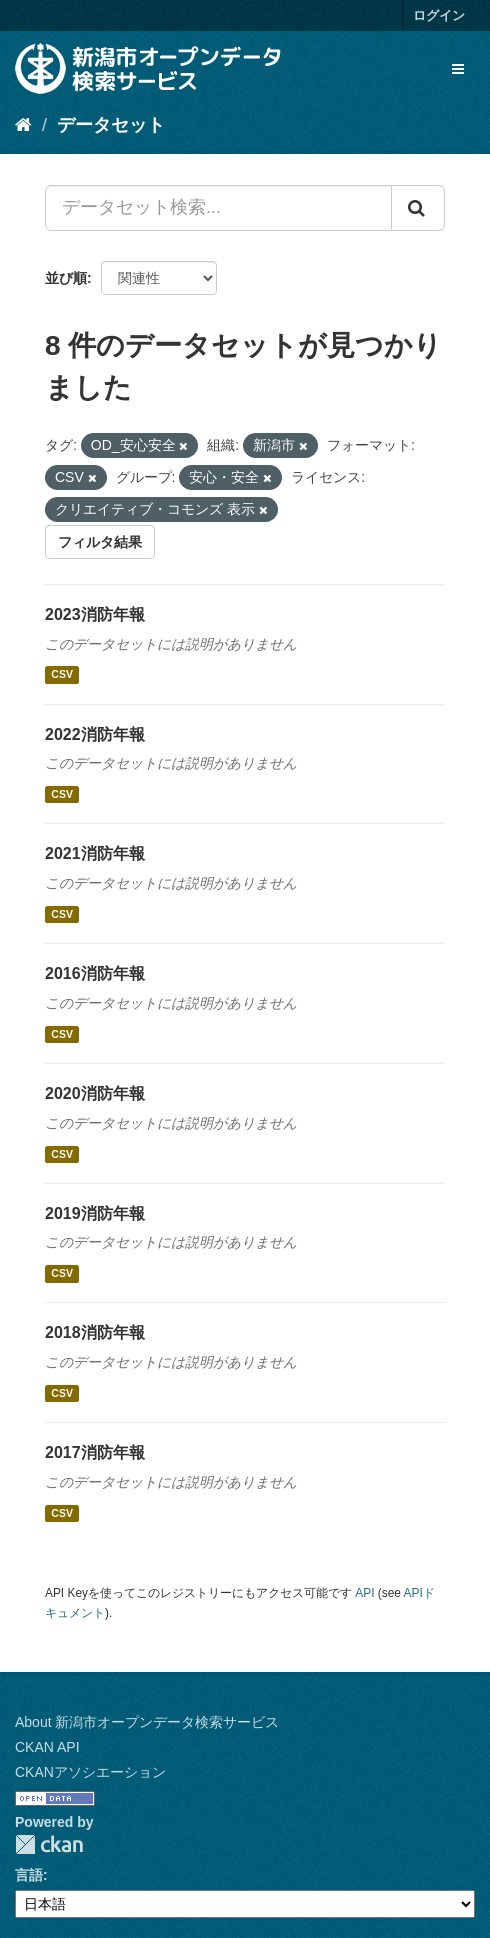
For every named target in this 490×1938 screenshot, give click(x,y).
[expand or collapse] (458, 69)
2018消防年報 (95, 1332)
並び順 (66, 278)
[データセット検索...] (218, 208)
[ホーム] (23, 125)
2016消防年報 (95, 973)
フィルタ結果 (100, 542)
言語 (29, 1875)
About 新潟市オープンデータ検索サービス (147, 1722)
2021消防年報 (95, 853)
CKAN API (47, 1747)
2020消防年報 (95, 1093)
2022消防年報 (95, 734)
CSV (62, 675)
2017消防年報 (95, 1452)
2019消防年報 (95, 1213)
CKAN (49, 1844)
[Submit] (418, 208)
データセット (111, 125)
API (364, 1593)
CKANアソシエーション (90, 1772)
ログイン (439, 15)
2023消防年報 (95, 614)
